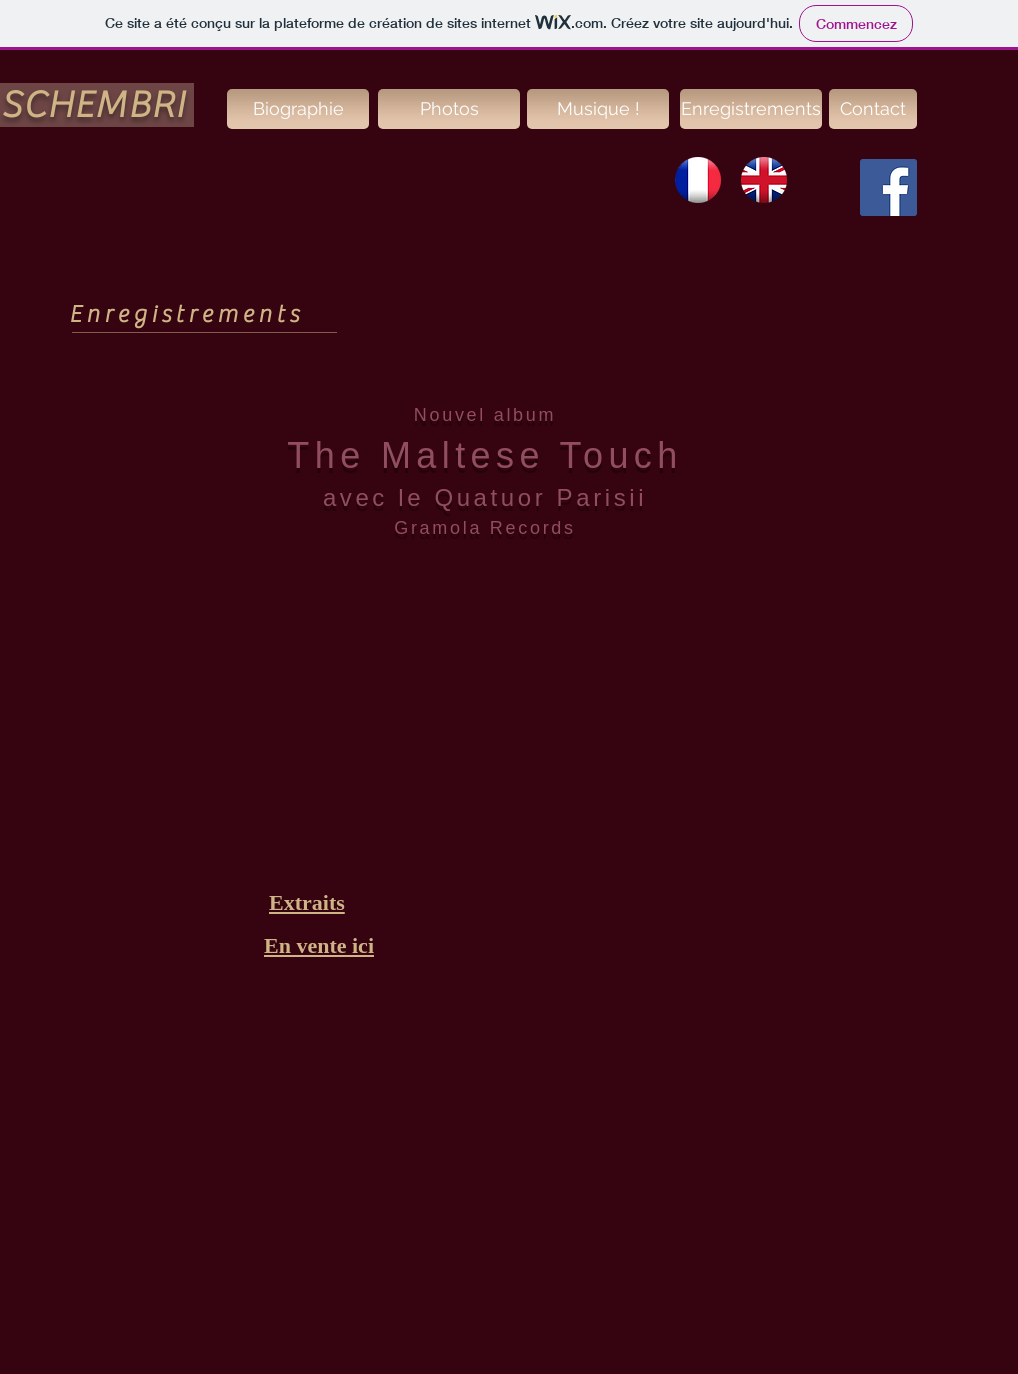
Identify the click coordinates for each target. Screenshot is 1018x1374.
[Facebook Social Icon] (888, 187)
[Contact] (873, 109)
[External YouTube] (509, 722)
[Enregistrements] (751, 109)
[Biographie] (298, 109)
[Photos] (449, 109)
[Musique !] (598, 109)
